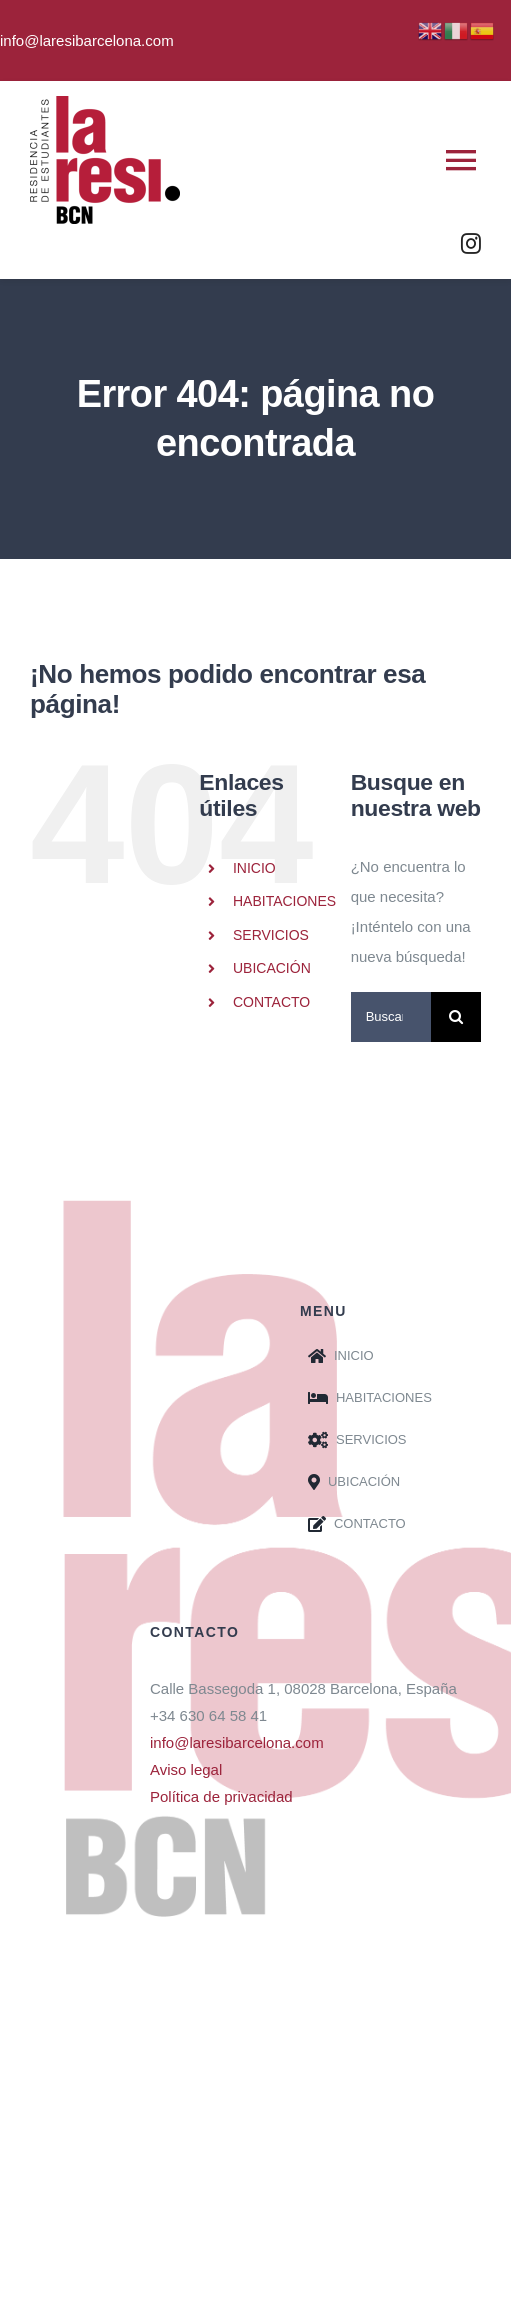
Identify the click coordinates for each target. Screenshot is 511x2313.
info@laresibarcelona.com (237, 1742)
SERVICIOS (271, 935)
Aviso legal (186, 1769)
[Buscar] (456, 1017)
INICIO (254, 868)
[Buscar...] (391, 1017)
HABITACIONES (284, 901)
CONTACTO (271, 1002)
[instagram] (471, 244)
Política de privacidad (221, 1796)
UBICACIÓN (272, 968)
